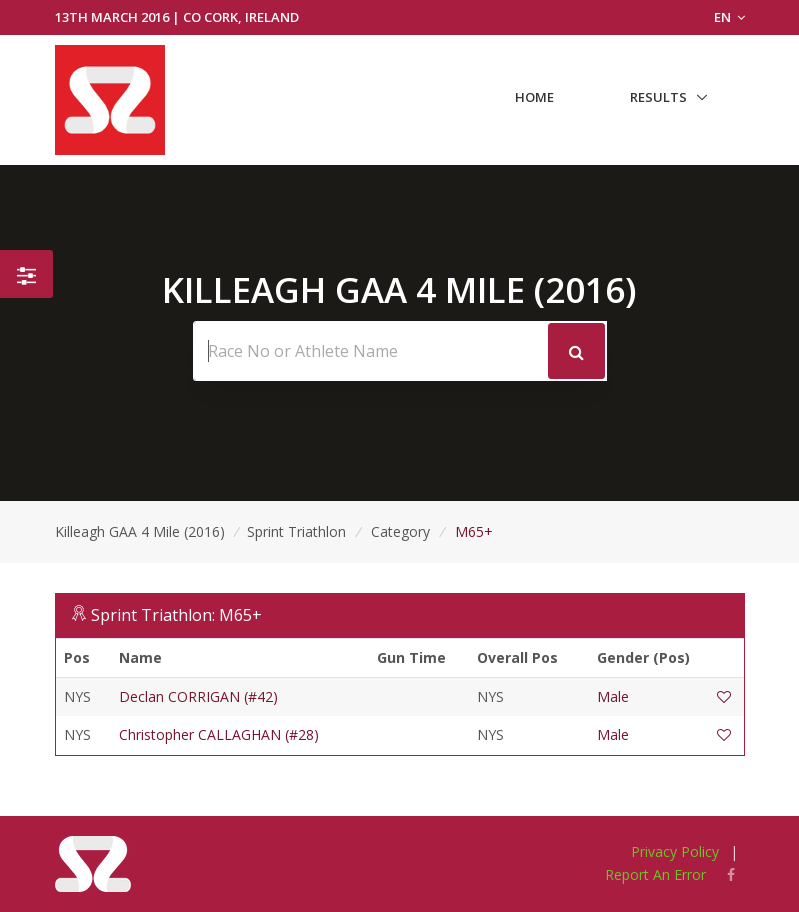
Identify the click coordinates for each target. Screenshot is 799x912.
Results (658, 97)
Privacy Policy (675, 851)
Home (534, 97)
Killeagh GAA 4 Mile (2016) (140, 531)
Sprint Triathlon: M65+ (176, 615)
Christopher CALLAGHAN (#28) (219, 734)
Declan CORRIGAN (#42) (198, 696)
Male (613, 696)
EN (729, 17)
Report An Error (655, 874)
